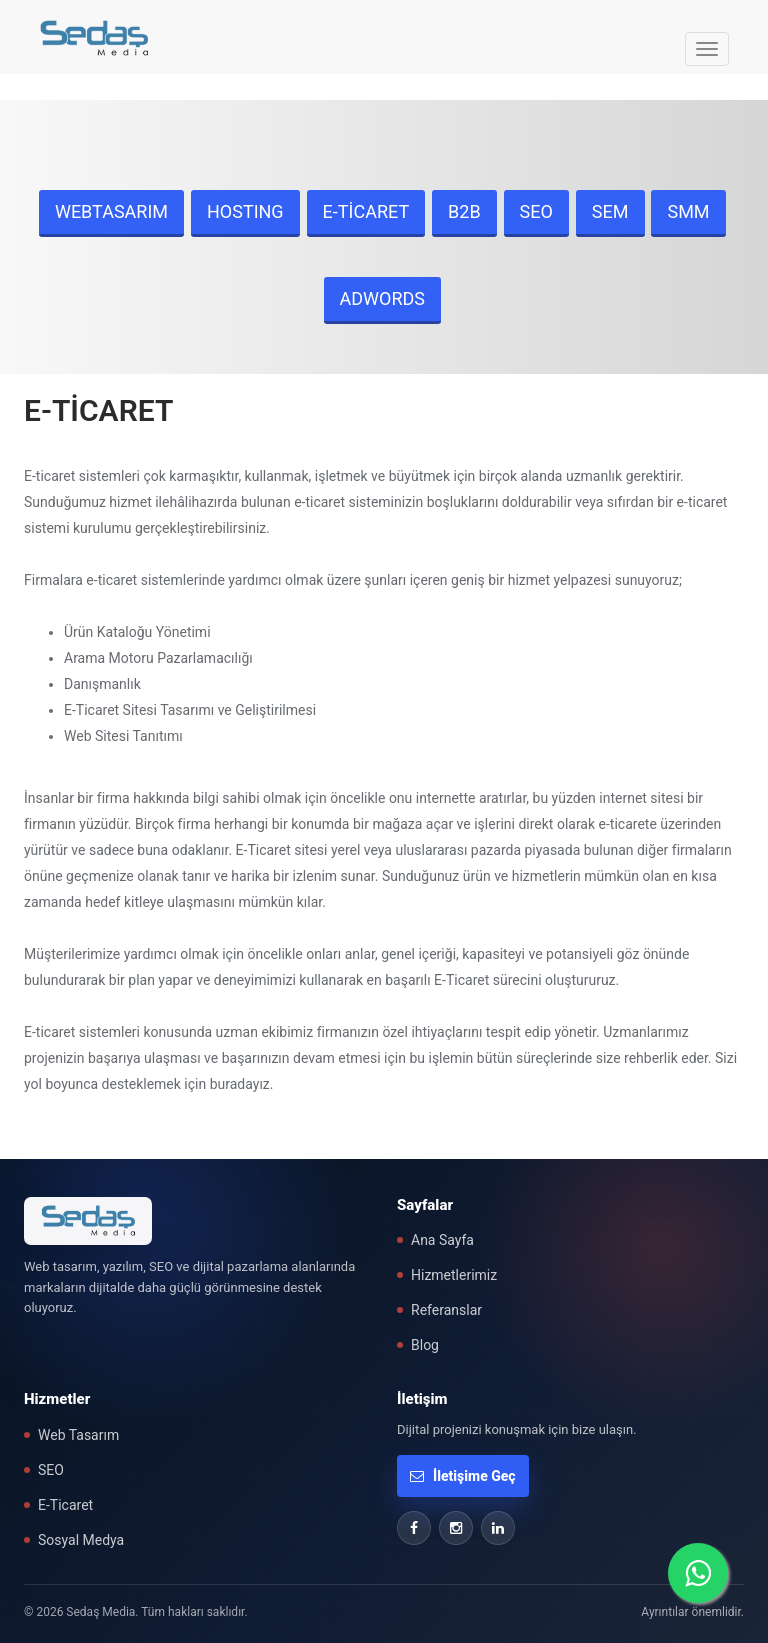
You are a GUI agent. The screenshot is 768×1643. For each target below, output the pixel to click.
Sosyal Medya (81, 1540)
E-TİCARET (366, 211)
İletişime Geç (463, 1476)
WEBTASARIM (111, 211)
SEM (610, 211)
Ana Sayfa (442, 1240)
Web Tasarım (78, 1435)
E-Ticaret (65, 1505)
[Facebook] (414, 1528)
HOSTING (245, 211)
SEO (536, 211)
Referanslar (446, 1310)
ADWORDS (383, 298)
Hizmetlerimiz (454, 1275)
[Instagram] (456, 1528)
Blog (425, 1345)
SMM (688, 211)
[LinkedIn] (498, 1528)
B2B (464, 211)
